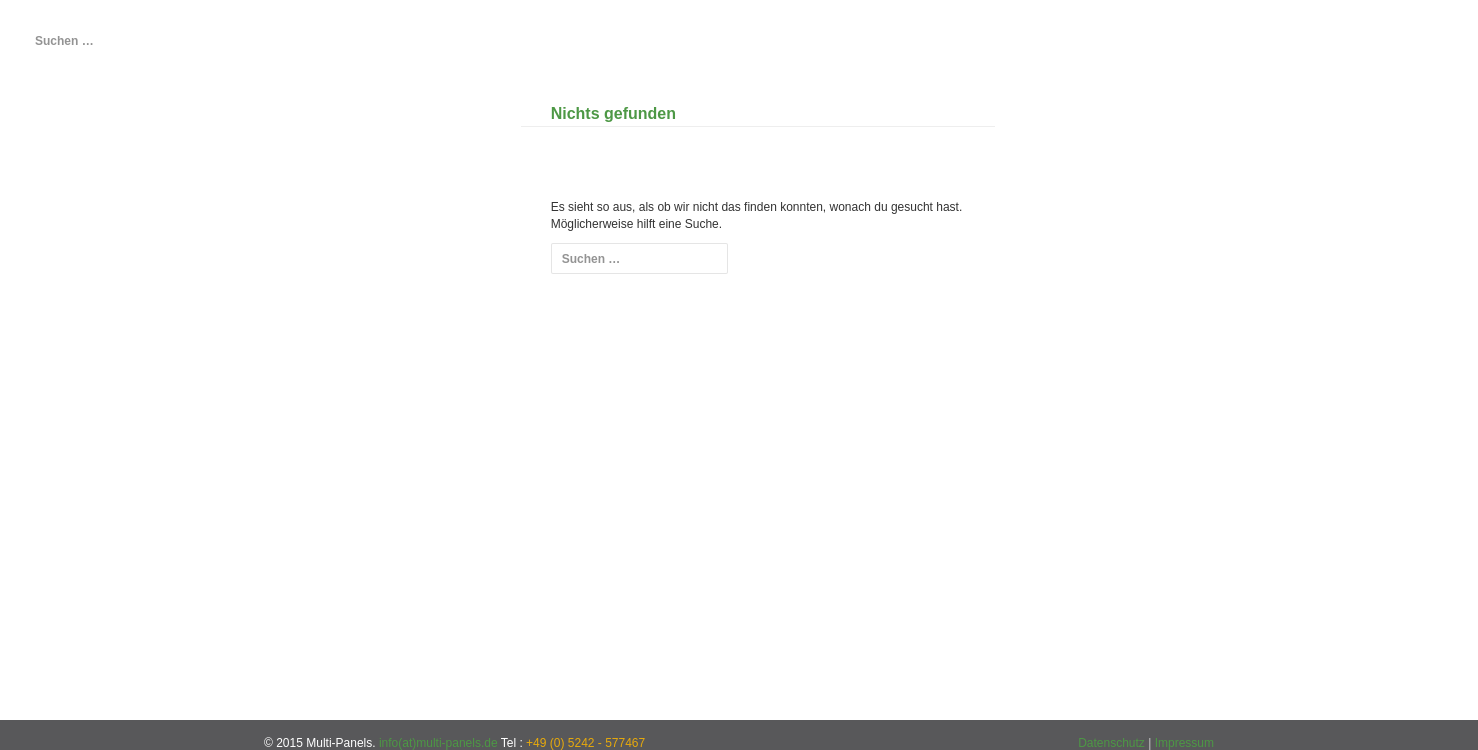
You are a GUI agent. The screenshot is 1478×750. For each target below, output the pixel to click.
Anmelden (97, 421)
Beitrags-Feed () (94, 463)
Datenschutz (1111, 743)
